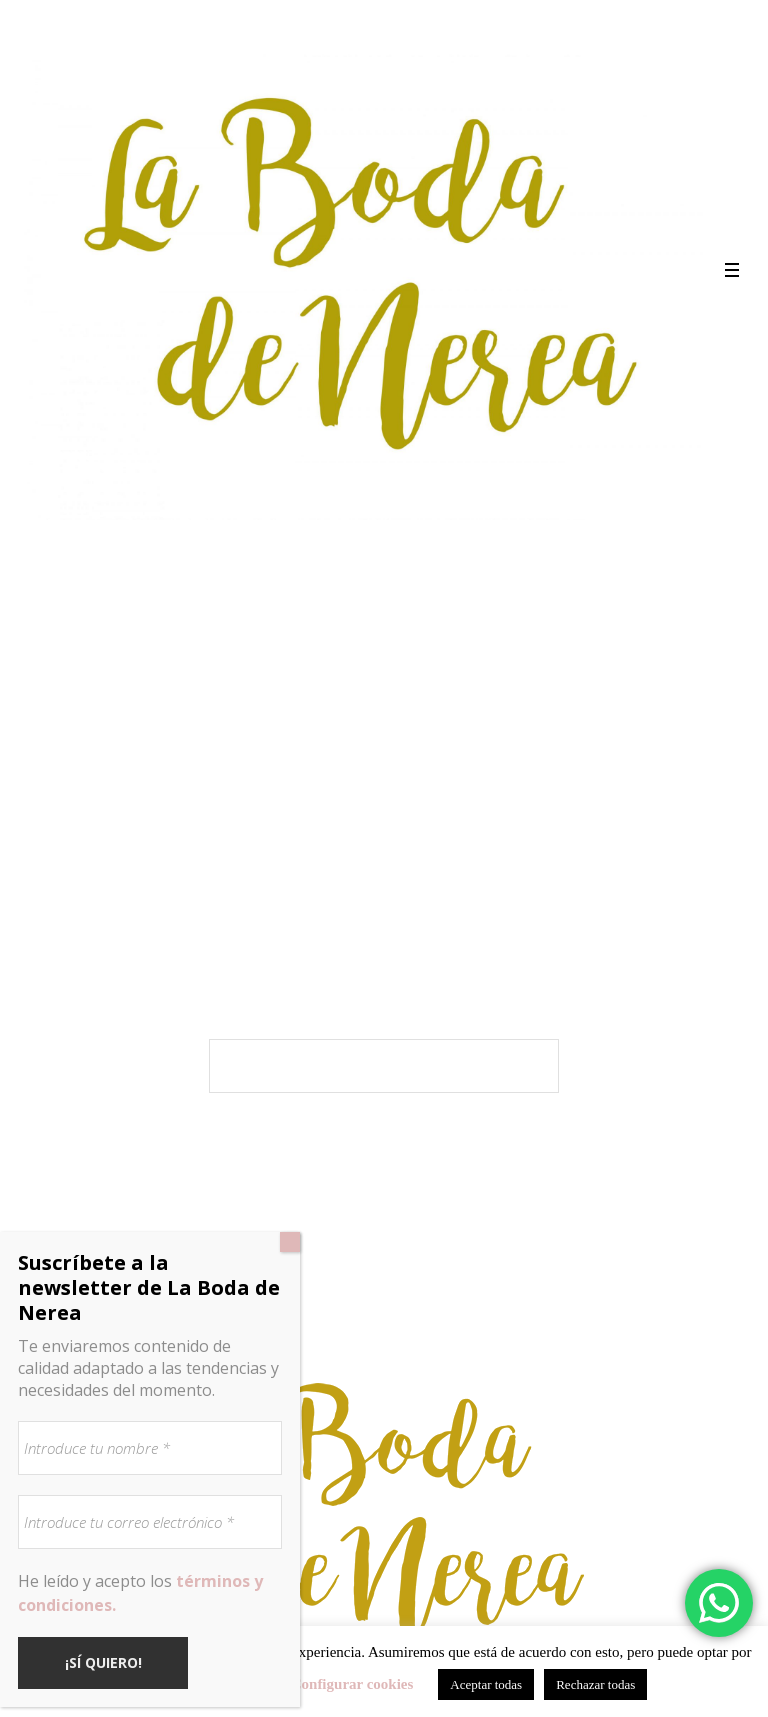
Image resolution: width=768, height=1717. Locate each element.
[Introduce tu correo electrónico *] (150, 1522)
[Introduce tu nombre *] (150, 1448)
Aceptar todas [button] (486, 1684)
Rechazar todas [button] (595, 1684)
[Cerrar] (290, 1242)
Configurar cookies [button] (352, 1684)
